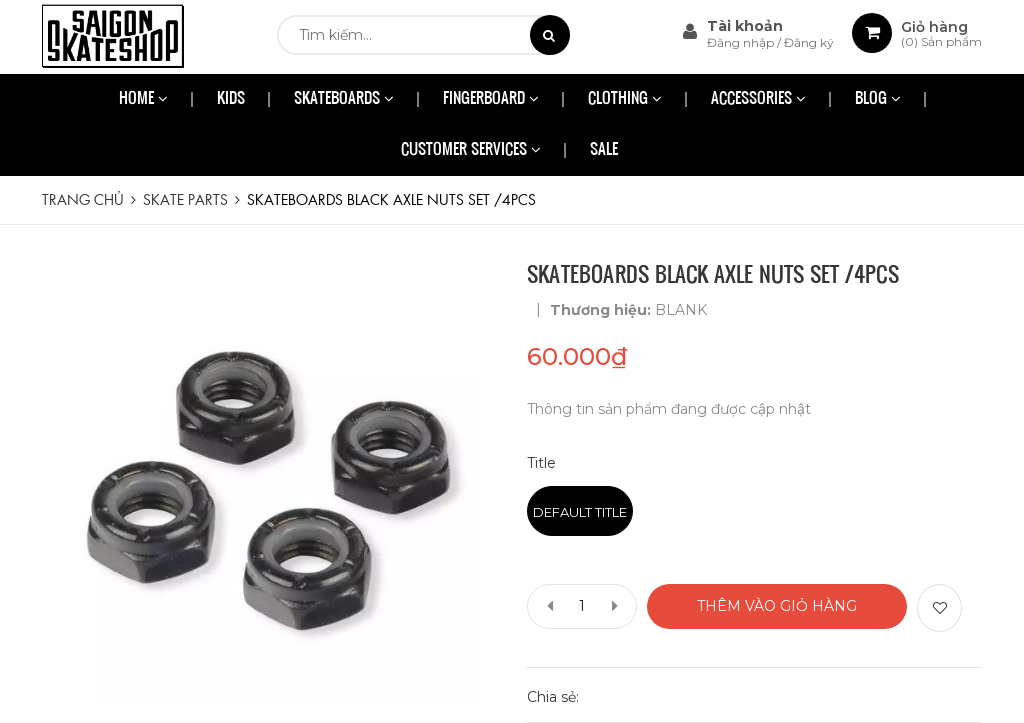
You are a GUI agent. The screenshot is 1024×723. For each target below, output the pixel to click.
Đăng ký (809, 42)
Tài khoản (745, 26)
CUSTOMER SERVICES (471, 150)
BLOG (878, 99)
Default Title (580, 512)
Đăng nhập (742, 42)
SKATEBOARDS (344, 99)
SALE (604, 150)
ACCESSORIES (758, 99)
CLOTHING (625, 99)
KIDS (231, 99)
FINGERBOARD (491, 99)
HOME (143, 99)
